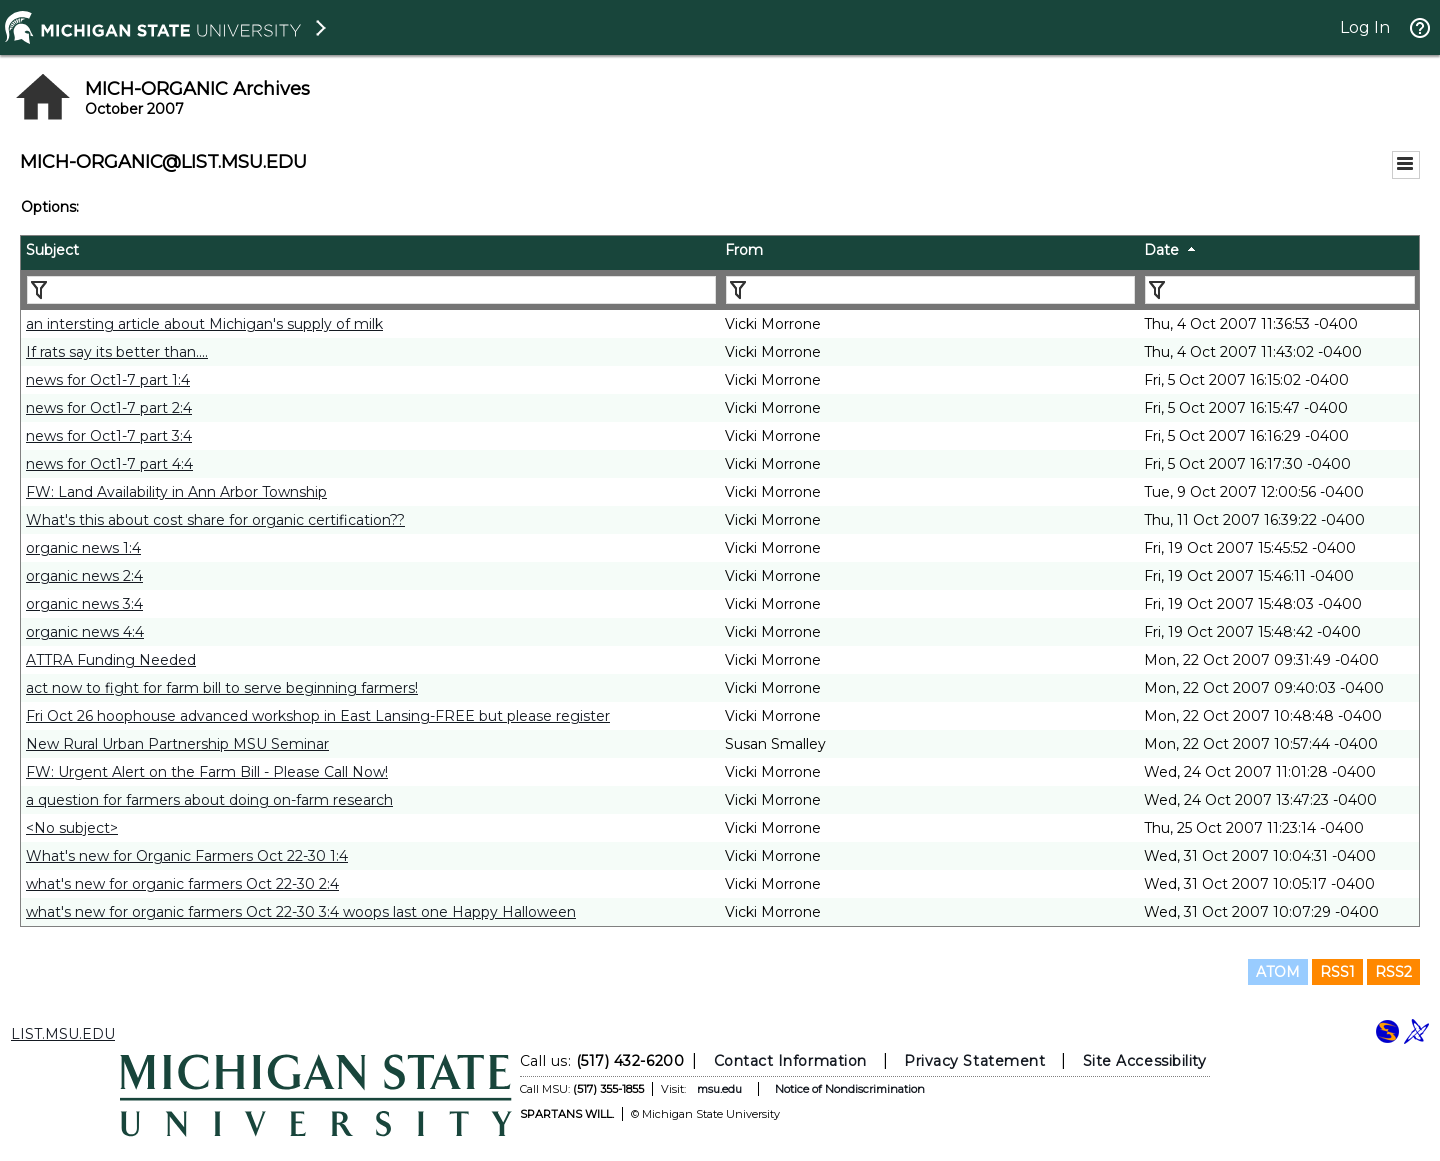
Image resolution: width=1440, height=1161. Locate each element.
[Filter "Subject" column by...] (371, 290)
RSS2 (1393, 972)
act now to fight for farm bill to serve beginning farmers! (222, 688)
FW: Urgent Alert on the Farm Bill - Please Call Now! (207, 772)
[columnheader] (370, 253)
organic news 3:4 (84, 604)
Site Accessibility (1145, 1061)
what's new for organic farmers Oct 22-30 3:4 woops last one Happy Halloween (301, 912)
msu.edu (719, 1089)
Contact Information (790, 1061)
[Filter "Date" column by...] (1280, 290)
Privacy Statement (974, 1061)
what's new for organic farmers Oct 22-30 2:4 (182, 884)
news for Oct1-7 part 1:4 (108, 380)
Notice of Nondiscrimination (850, 1089)
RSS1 (1337, 972)
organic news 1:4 (83, 548)
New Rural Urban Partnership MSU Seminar (177, 744)
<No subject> (72, 828)
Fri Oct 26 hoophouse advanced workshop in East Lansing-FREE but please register (318, 716)
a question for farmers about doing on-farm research (209, 800)
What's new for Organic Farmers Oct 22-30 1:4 (187, 856)
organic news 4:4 (85, 632)
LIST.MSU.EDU (63, 1034)
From (744, 250)
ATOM (1278, 972)
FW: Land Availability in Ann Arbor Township (176, 492)
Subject (52, 250)
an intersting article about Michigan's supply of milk (204, 324)
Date (1161, 250)
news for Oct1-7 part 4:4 (109, 464)
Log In (1365, 27)
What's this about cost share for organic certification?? (215, 520)
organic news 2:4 (84, 576)
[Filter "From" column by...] (930, 290)
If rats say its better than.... (117, 352)
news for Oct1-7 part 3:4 (109, 436)
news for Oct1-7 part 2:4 (109, 408)
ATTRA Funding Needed (111, 660)
